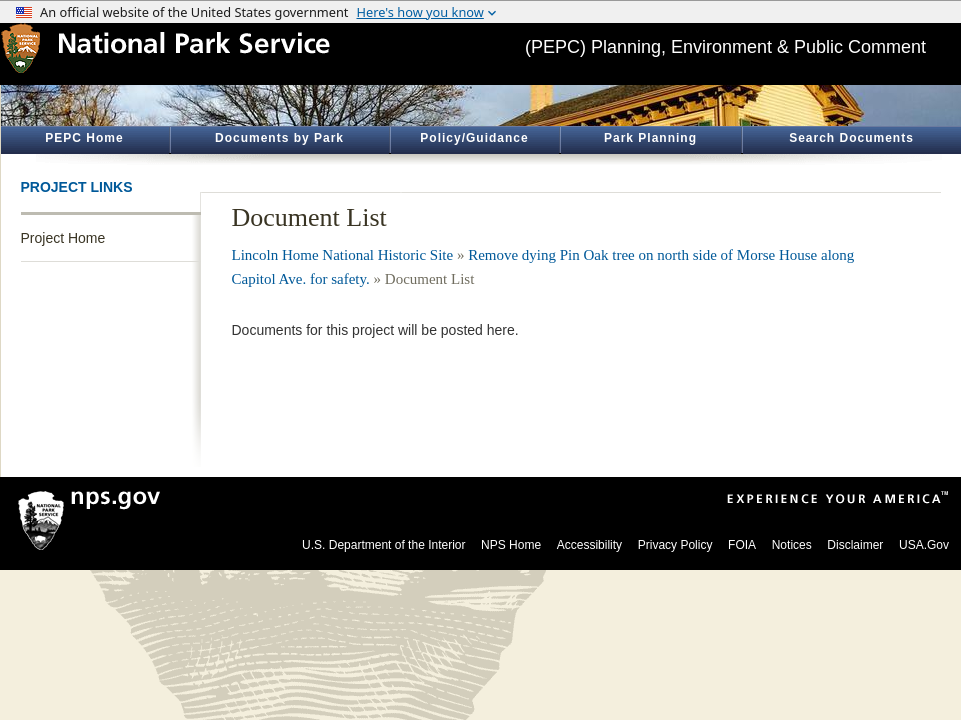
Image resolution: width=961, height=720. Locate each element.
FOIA (742, 545)
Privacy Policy (675, 545)
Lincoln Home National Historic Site (343, 255)
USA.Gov (924, 545)
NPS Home (511, 545)
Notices (792, 545)
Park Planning (650, 138)
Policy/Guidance (474, 138)
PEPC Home (84, 138)
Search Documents (851, 138)
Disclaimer (855, 545)
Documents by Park (279, 138)
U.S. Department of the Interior (383, 545)
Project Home (63, 238)
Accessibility (589, 545)
